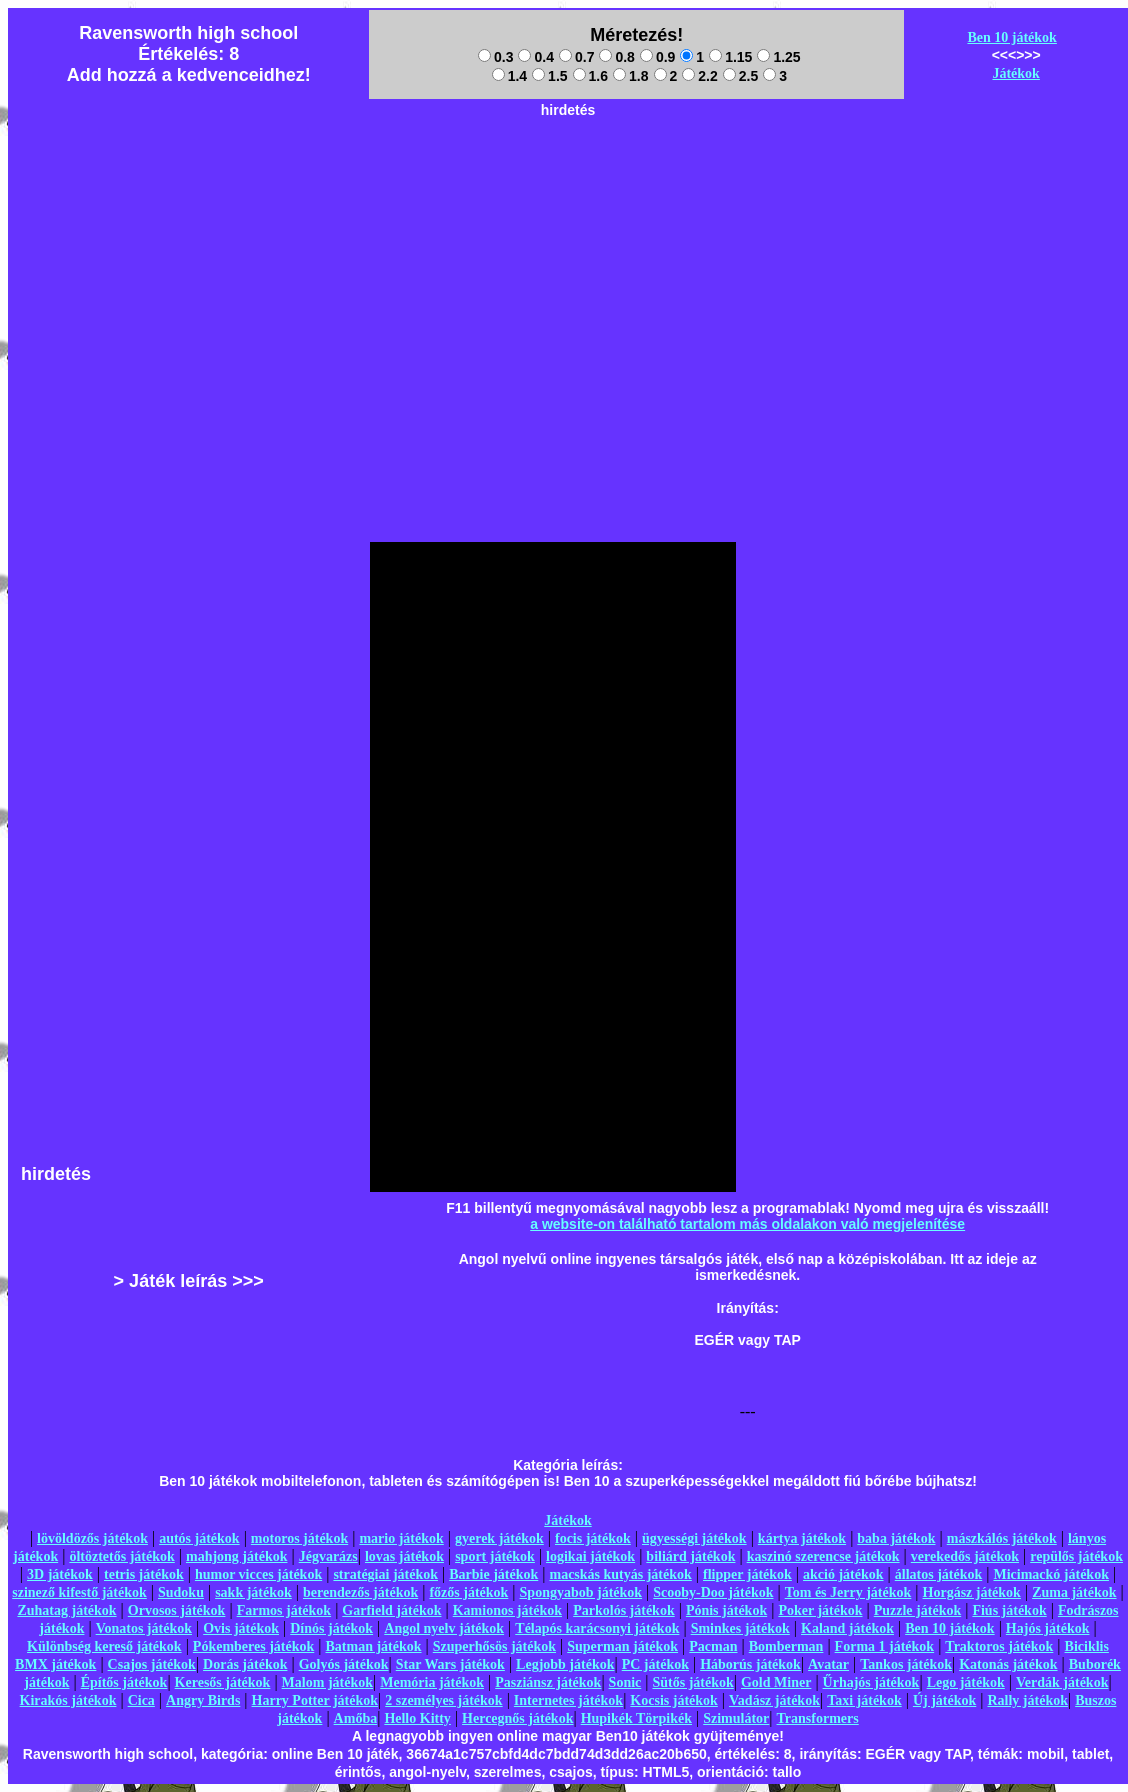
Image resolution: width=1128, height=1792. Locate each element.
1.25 (778, 57)
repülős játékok (1076, 1556)
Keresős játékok (223, 1682)
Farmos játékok (284, 1610)
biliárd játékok (690, 1556)
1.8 (630, 76)
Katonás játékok (1008, 1664)
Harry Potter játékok (315, 1700)
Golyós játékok (344, 1664)
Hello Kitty (417, 1718)
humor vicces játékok (258, 1574)
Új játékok (944, 1700)
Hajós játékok (1048, 1628)
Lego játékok (966, 1682)
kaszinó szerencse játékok (823, 1556)
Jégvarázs (328, 1556)
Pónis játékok (726, 1610)
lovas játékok (404, 1556)
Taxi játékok (864, 1700)
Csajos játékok (152, 1664)
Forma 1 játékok (885, 1646)
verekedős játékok (965, 1556)
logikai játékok (590, 1556)
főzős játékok (468, 1592)
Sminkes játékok (740, 1628)
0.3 (495, 57)
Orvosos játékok (177, 1610)
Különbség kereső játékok (104, 1646)
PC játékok (655, 1664)
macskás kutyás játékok (620, 1574)
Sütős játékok (692, 1682)
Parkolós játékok (624, 1610)
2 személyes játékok (443, 1700)
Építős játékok (124, 1682)
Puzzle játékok (917, 1610)
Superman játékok (622, 1646)
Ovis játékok (241, 1628)
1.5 (549, 76)
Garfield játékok (391, 1610)
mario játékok (401, 1538)
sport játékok (495, 1556)
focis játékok (593, 1538)
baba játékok (896, 1538)
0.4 (535, 57)
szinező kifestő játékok (79, 1592)
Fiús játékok (1009, 1610)
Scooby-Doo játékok (713, 1592)
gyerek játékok (499, 1538)
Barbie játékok (493, 1574)
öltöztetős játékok (121, 1556)
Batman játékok (373, 1646)
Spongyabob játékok (581, 1592)
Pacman (713, 1646)
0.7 (576, 57)
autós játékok (199, 1538)
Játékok (1015, 73)
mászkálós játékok (1002, 1538)
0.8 (616, 57)
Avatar (828, 1664)
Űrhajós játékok (871, 1682)
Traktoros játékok (999, 1646)
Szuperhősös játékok (494, 1646)
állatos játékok (939, 1574)
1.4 (509, 76)
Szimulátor (736, 1718)
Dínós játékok (331, 1628)
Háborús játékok (750, 1664)
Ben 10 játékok (1011, 37)
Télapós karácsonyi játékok (597, 1628)
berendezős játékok (360, 1592)
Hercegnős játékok (517, 1718)
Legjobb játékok (565, 1664)
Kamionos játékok (507, 1610)
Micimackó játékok (1050, 1574)
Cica (141, 1700)
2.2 (699, 76)
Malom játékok (327, 1682)
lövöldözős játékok (92, 1538)
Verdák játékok (1062, 1682)
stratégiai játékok (385, 1574)
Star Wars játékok (450, 1664)
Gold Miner (776, 1682)
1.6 (590, 76)
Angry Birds (203, 1700)
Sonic (625, 1682)
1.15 (730, 57)
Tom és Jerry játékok (848, 1592)
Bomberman (786, 1646)
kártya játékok (802, 1538)
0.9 (657, 57)
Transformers (818, 1718)
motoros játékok (299, 1538)
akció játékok (843, 1574)
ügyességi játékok (694, 1538)
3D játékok (60, 1574)
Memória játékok (432, 1682)
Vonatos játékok (144, 1628)
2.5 (740, 76)
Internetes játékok (568, 1700)
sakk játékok (253, 1592)
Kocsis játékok (674, 1700)
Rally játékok (1027, 1700)
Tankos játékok (906, 1664)
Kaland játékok (847, 1628)
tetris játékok (144, 1574)
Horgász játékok (972, 1592)
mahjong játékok (237, 1556)
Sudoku (181, 1592)
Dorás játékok (245, 1664)
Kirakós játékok (68, 1700)
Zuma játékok (1074, 1592)
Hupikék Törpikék (636, 1718)
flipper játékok (747, 1574)
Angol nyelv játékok (444, 1628)
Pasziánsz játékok (548, 1682)
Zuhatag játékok (66, 1610)
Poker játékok (820, 1610)
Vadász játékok (774, 1700)
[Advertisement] (568, 251)
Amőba (356, 1718)
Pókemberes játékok (253, 1646)
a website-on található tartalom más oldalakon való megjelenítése (747, 1224)
